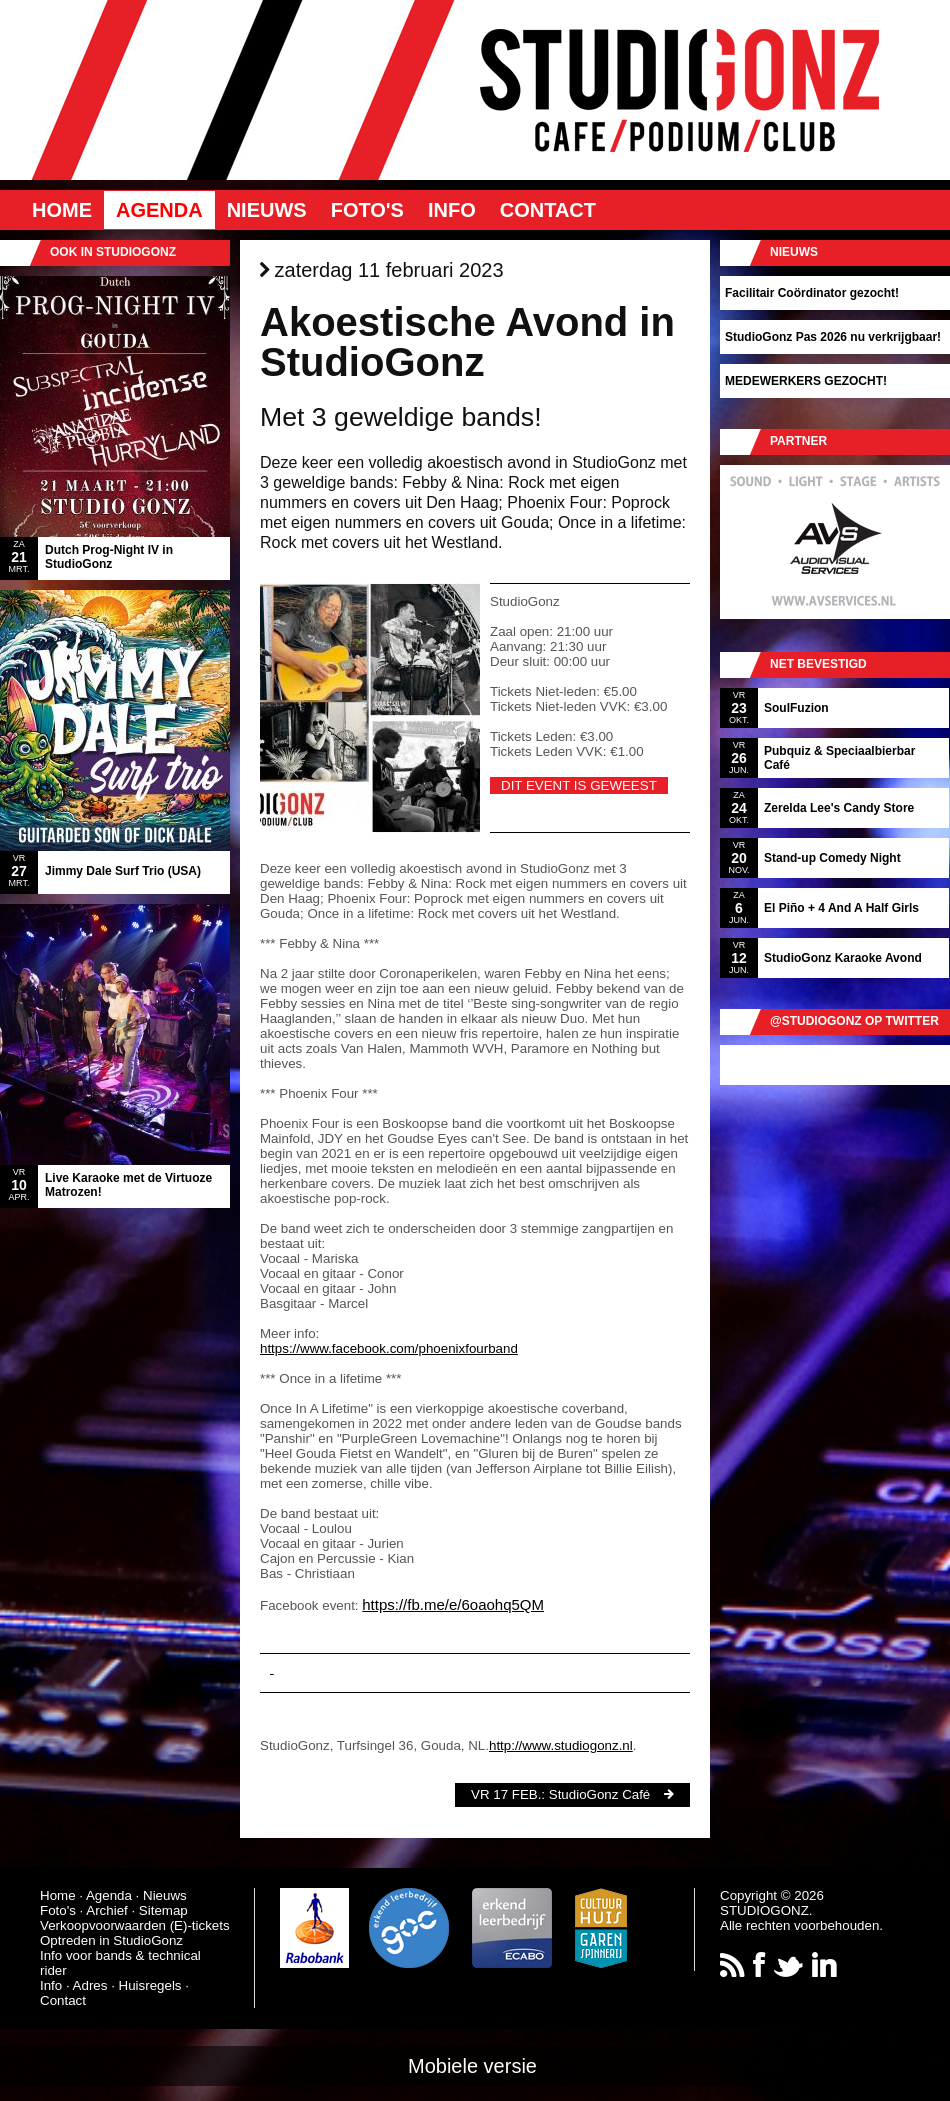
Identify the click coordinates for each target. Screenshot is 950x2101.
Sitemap (163, 1910)
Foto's (367, 210)
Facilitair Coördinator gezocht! (812, 293)
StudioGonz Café (600, 1794)
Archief (106, 1910)
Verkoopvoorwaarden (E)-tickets (135, 1925)
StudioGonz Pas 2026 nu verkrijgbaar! (833, 337)
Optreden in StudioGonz (111, 1940)
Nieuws (267, 210)
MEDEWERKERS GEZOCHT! (806, 381)
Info (452, 210)
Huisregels (150, 1985)
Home (62, 210)
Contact (548, 210)
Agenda (159, 210)
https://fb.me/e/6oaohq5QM (453, 1604)
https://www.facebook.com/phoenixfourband (389, 1348)
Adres (90, 1985)
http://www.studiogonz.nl (561, 1745)
